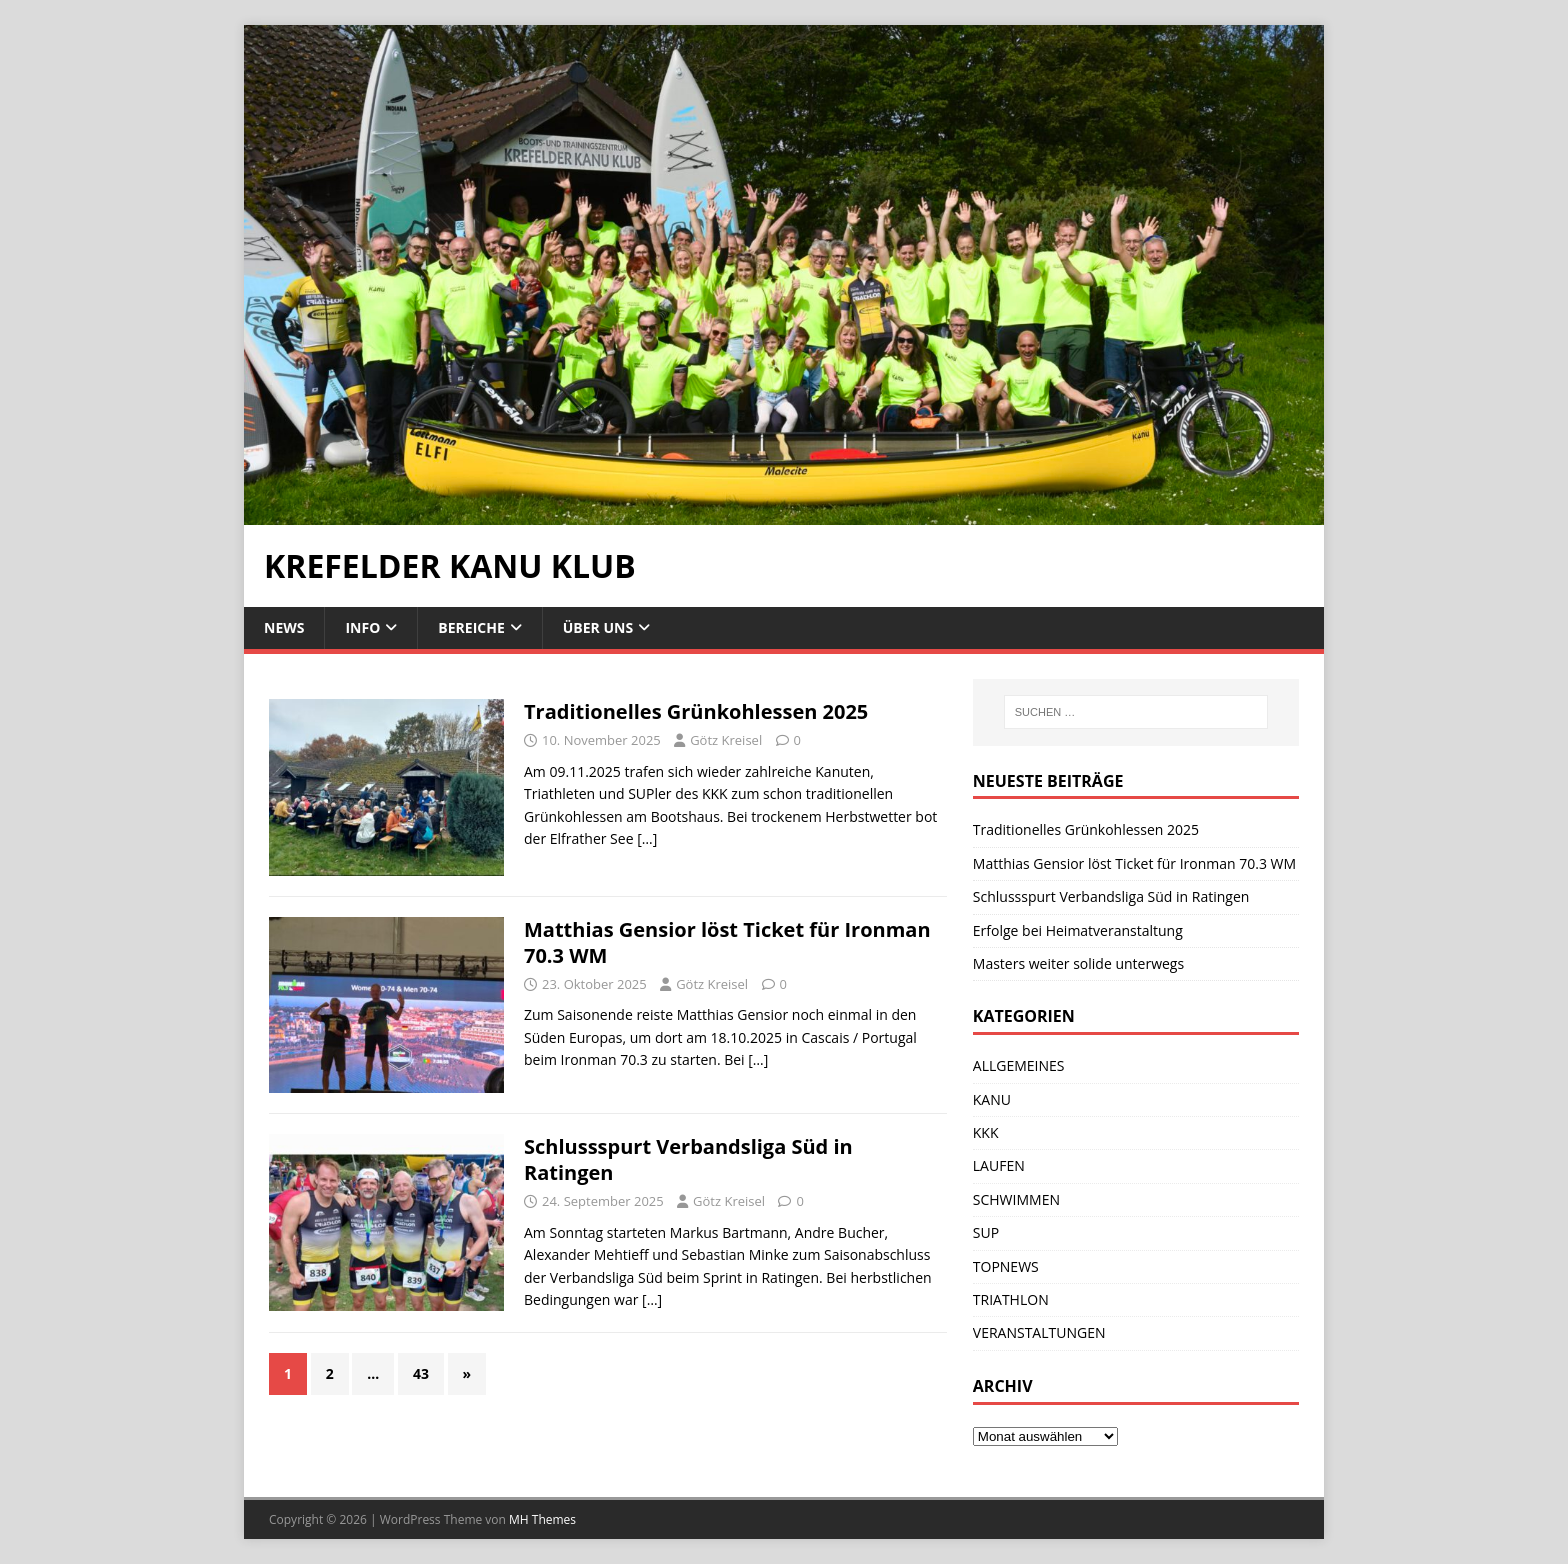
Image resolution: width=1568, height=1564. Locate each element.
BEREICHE (471, 627)
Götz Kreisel (726, 740)
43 (421, 1373)
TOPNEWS (1006, 1266)
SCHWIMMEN (1016, 1199)
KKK (986, 1132)
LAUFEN (999, 1165)
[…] (647, 838)
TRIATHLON (1011, 1299)
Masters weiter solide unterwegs (1078, 963)
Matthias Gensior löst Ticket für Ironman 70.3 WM (727, 942)
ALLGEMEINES (1019, 1065)
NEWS (284, 627)
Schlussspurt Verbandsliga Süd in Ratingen (688, 1159)
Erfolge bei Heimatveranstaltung (1078, 930)
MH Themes (542, 1519)
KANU (992, 1099)
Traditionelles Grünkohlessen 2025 (696, 711)
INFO (362, 627)
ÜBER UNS (598, 627)
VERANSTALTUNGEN (1039, 1332)
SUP (986, 1232)
